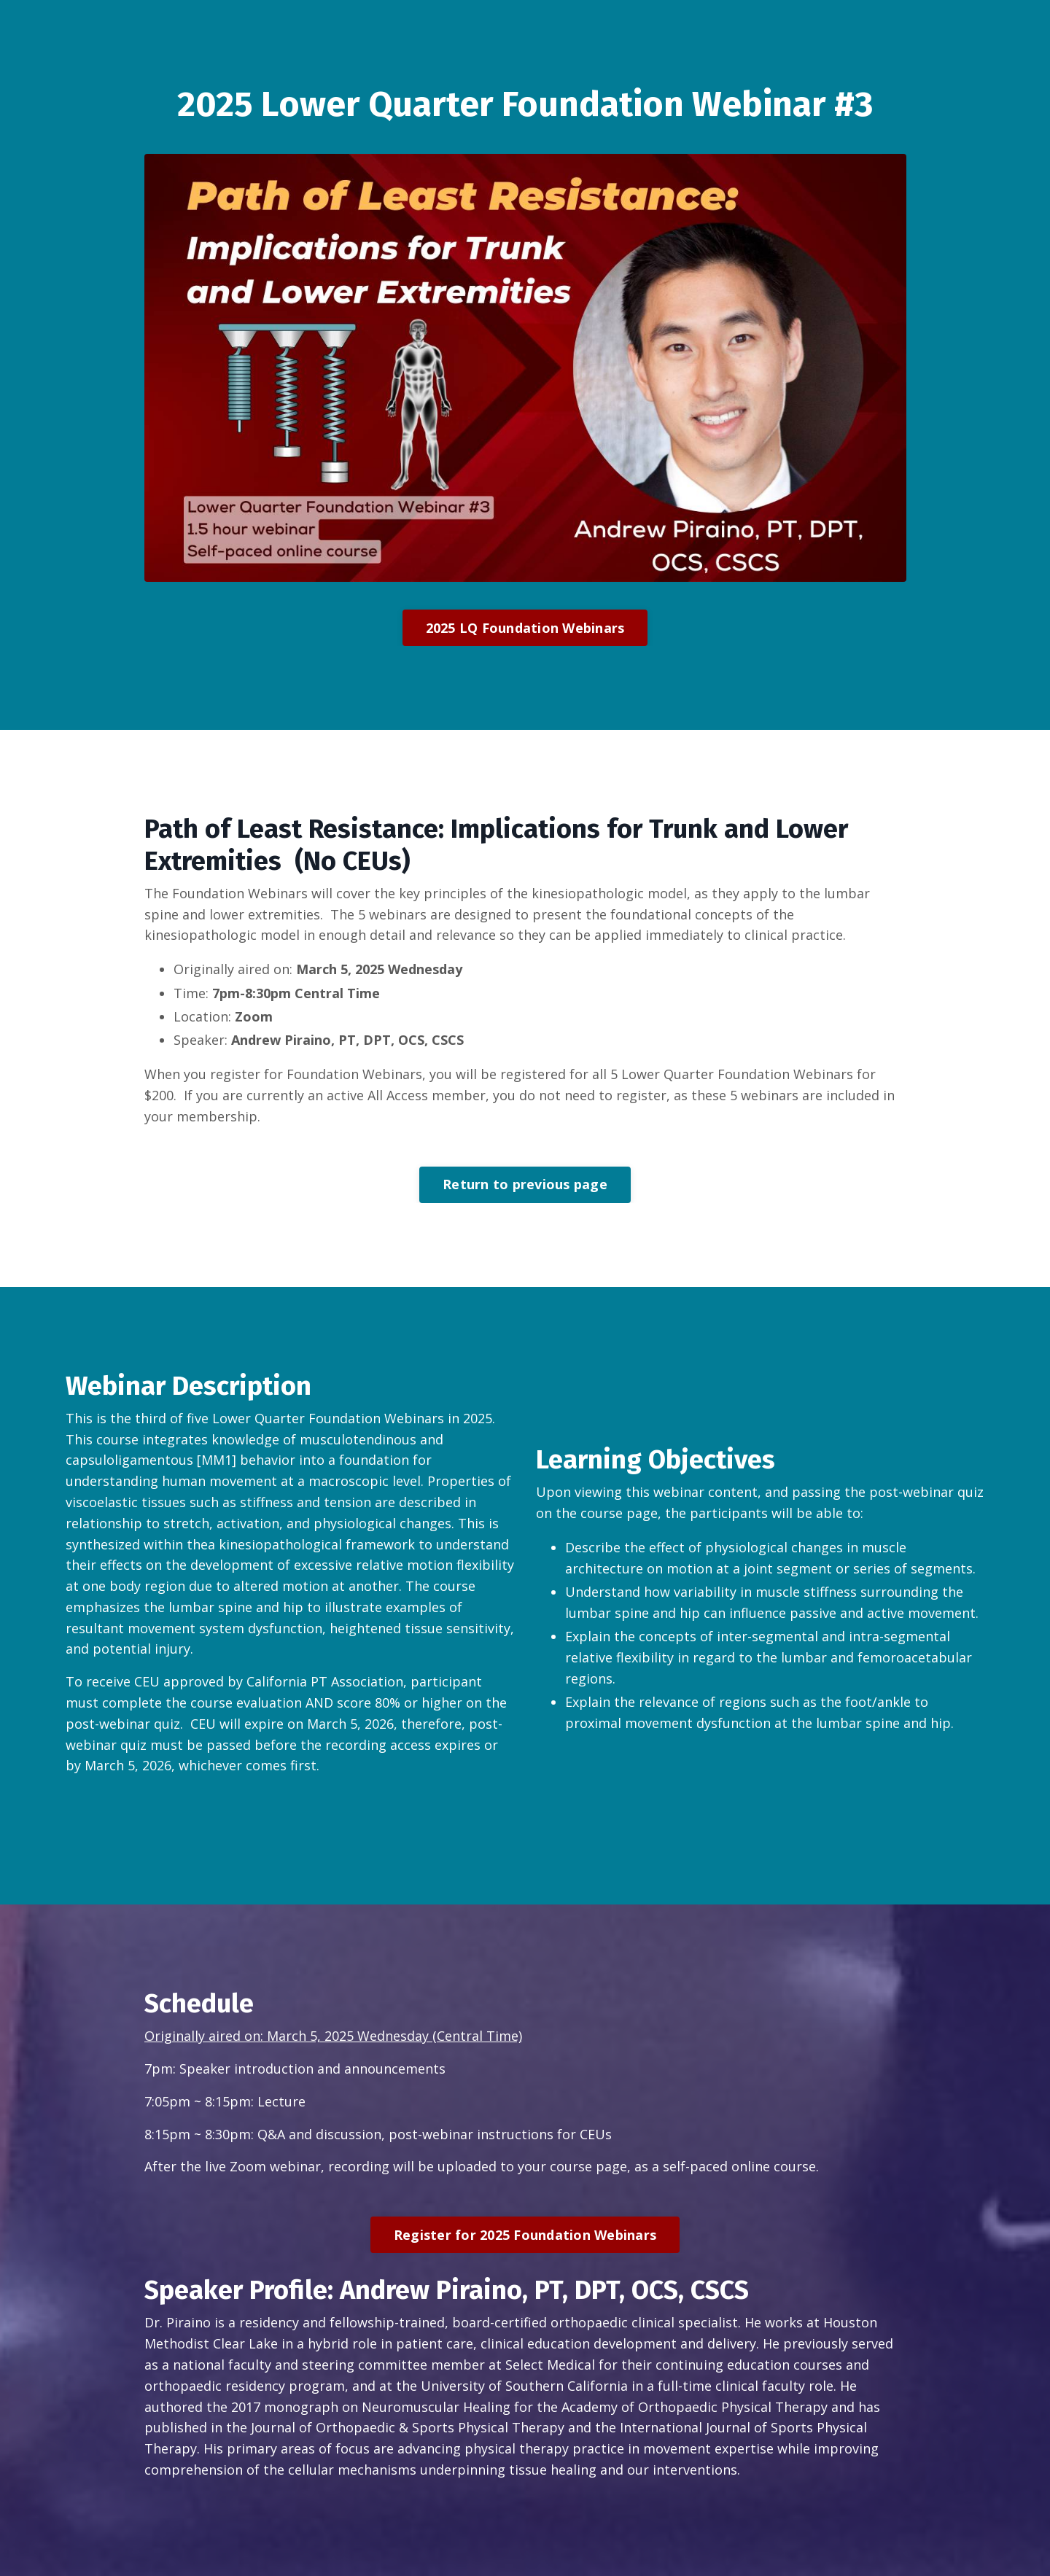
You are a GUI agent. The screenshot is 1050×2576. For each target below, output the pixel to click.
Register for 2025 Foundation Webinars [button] (525, 2235)
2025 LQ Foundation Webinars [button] (525, 628)
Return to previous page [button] (525, 1184)
